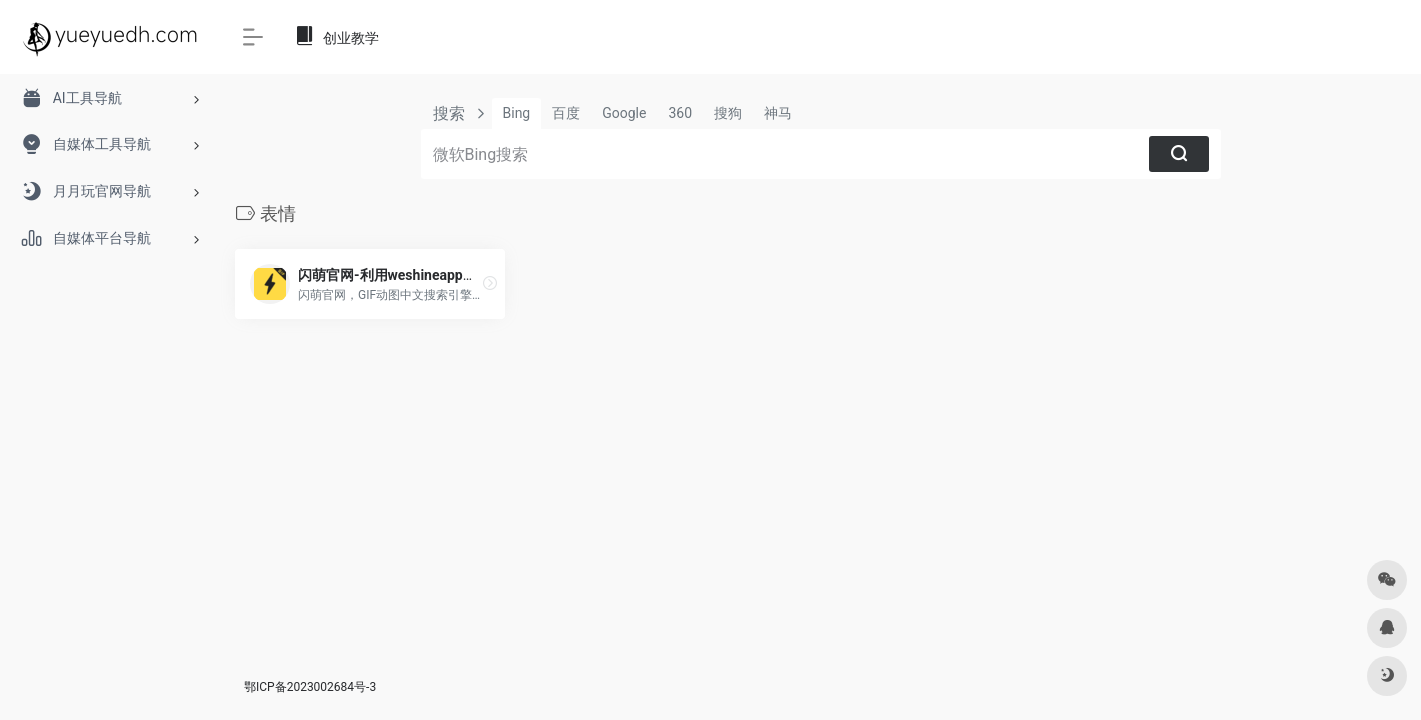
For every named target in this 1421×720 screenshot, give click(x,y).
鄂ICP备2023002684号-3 (310, 687)
